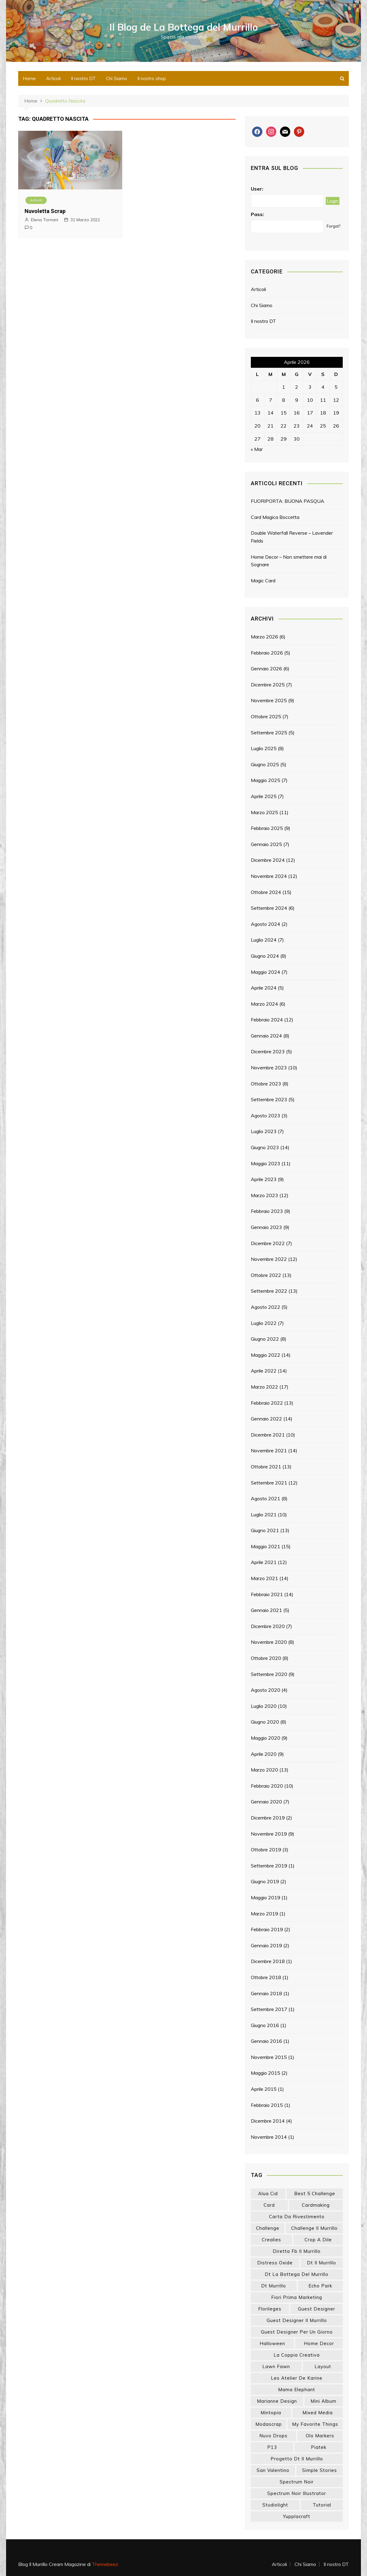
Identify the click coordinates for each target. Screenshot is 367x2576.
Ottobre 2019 (266, 1850)
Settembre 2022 (269, 1291)
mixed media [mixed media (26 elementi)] (317, 2412)
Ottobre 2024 (266, 892)
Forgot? (333, 226)
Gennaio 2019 (266, 1945)
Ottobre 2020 (266, 1658)
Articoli (53, 78)
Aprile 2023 (264, 1179)
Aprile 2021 (264, 1562)
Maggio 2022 (265, 1355)
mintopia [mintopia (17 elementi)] (271, 2412)
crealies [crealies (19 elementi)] (271, 2240)
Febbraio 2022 (267, 1403)
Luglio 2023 (264, 1131)
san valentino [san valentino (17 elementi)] (273, 2470)
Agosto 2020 (265, 1690)
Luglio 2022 (264, 1323)
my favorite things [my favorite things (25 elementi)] (315, 2424)
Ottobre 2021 (266, 1467)
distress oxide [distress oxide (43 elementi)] (275, 2263)
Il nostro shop (151, 78)
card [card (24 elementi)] (269, 2205)
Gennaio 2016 (266, 2041)
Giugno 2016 (265, 2025)
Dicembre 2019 (268, 1818)
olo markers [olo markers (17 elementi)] (320, 2436)
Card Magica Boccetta (275, 517)
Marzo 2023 (264, 1195)
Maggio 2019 (265, 1897)
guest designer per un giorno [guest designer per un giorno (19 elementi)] (297, 2332)
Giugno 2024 (265, 956)
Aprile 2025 (264, 796)
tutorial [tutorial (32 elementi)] (322, 2505)
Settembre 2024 (269, 908)
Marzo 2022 (264, 1387)
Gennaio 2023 (266, 1227)
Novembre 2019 (269, 1834)
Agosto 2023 (265, 1115)
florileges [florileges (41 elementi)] (269, 2309)
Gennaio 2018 (266, 1993)
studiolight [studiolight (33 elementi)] (275, 2505)
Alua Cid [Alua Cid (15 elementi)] (268, 2193)
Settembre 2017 (269, 2009)
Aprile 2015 (264, 2089)
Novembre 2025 (269, 700)
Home (29, 78)
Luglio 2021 (264, 1514)
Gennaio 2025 (266, 844)
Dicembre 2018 (268, 1961)
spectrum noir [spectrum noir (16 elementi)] (297, 2482)
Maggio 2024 (265, 972)
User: (257, 189)
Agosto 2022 (265, 1307)
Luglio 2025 (264, 748)
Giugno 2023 (265, 1147)
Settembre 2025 (269, 732)
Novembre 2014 (269, 2137)
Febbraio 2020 (267, 1786)
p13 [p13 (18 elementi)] (272, 2447)
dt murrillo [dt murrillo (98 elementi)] (273, 2286)
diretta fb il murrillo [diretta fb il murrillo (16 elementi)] (297, 2251)
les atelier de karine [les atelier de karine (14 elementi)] (296, 2378)
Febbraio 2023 (267, 1211)
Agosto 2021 (265, 1498)
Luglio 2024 (264, 940)
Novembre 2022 (269, 1259)
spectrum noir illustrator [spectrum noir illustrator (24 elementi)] (296, 2493)
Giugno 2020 (265, 1722)
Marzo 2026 (264, 637)
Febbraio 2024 (267, 1020)
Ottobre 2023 (266, 1084)
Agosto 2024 (265, 924)
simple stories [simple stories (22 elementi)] (319, 2470)
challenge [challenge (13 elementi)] (267, 2228)
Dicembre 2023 (268, 1051)
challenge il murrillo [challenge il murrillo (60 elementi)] (314, 2228)
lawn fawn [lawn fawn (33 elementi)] (276, 2366)
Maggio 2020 (265, 1738)
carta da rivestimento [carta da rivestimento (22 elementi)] (297, 2216)
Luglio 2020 (264, 1706)
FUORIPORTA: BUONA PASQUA (287, 501)
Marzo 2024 (264, 1004)
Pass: (257, 214)
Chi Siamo (116, 78)
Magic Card (263, 580)
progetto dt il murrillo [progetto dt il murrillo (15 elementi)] (297, 2459)
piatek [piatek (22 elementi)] (318, 2447)
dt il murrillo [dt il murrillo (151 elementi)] (321, 2263)
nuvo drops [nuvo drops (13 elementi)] (273, 2436)
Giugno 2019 (265, 1881)
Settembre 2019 (269, 1866)
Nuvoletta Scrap (45, 211)
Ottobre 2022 (266, 1275)
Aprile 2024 (264, 988)
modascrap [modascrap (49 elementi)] (268, 2424)
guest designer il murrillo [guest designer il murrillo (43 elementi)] (297, 2320)
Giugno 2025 (265, 764)
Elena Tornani (44, 219)
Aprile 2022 (264, 1371)
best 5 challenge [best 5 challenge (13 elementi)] (314, 2193)
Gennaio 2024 (266, 1036)
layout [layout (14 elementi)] (323, 2366)
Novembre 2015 (269, 2057)
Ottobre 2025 (266, 716)
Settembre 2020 (269, 1674)
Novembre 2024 (269, 876)
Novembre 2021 (269, 1450)
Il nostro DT (83, 78)
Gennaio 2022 (266, 1419)
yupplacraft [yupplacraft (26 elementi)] (296, 2516)
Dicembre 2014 (268, 2121)
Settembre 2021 (269, 1483)
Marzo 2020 (264, 1770)
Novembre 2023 (269, 1068)
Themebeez (105, 2564)
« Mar (257, 449)
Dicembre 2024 (268, 860)
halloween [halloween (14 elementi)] (272, 2343)
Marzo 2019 (264, 1914)
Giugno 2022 (265, 1339)
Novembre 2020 (269, 1642)
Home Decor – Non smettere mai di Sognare (289, 561)
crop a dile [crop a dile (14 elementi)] (318, 2240)
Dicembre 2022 (268, 1243)
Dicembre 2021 (268, 1435)
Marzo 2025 (264, 812)
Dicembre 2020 (268, 1626)
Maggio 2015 (265, 2073)
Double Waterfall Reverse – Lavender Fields (292, 537)
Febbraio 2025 (267, 828)
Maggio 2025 (265, 780)
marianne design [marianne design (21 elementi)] (277, 2401)
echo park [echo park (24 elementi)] (320, 2286)
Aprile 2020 (264, 1754)
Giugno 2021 (265, 1530)
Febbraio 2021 (267, 1594)
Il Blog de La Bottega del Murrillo (183, 27)
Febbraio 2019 (267, 1929)
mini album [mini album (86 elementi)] (323, 2401)
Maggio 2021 (265, 1546)
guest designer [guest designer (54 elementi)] (316, 2309)
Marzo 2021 (264, 1578)
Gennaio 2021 (266, 1610)
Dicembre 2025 (268, 685)
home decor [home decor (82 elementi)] (319, 2343)
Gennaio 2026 (266, 668)
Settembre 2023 (269, 1099)
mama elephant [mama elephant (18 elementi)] (296, 2389)
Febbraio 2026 (267, 653)
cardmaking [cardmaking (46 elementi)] (316, 2205)
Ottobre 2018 (266, 1977)
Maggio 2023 (265, 1163)
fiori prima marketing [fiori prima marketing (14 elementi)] (296, 2297)
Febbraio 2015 (267, 2105)
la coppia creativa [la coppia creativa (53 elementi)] (297, 2355)
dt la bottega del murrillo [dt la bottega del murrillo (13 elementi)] (296, 2274)
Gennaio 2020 (266, 1802)
